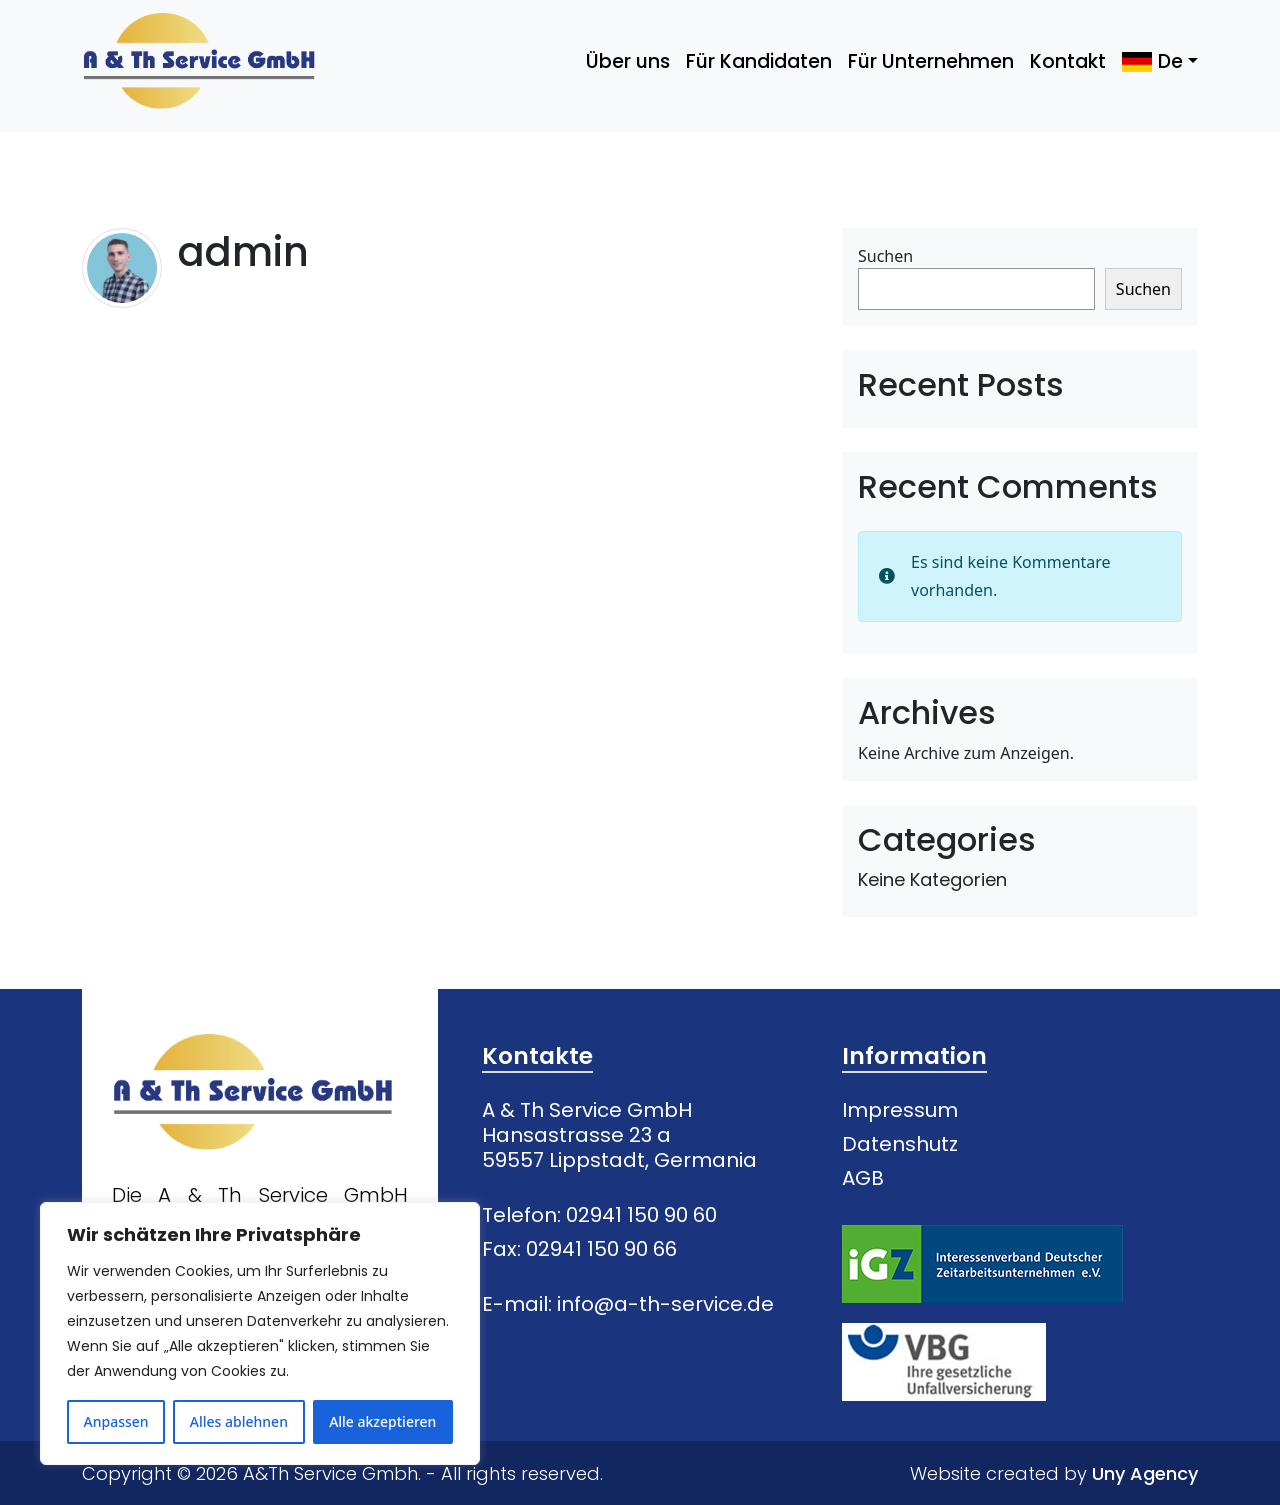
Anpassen (116, 1421)
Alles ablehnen (239, 1421)
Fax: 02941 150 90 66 (579, 1249)
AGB (863, 1178)
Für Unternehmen (931, 61)
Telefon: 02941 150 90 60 (599, 1215)
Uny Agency (1145, 1473)
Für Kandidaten (759, 61)
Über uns (628, 61)
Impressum (900, 1110)
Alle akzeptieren (382, 1421)
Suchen (885, 256)
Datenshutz (900, 1144)
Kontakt (1068, 61)
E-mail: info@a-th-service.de (628, 1304)
